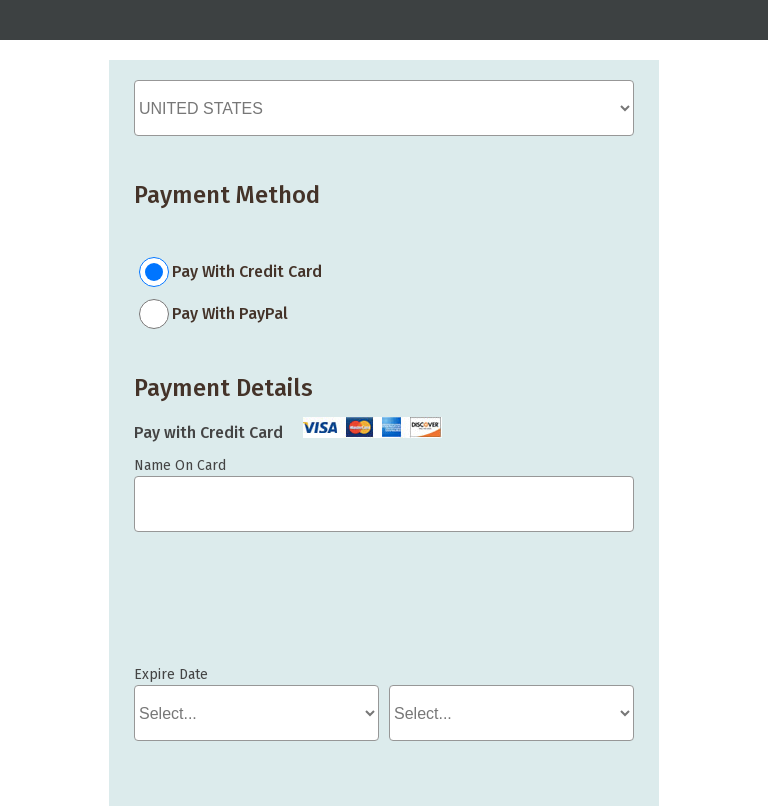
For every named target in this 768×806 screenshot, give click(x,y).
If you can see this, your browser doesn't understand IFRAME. (224, 608)
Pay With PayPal (230, 313)
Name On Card (180, 465)
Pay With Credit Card (247, 271)
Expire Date (171, 674)
